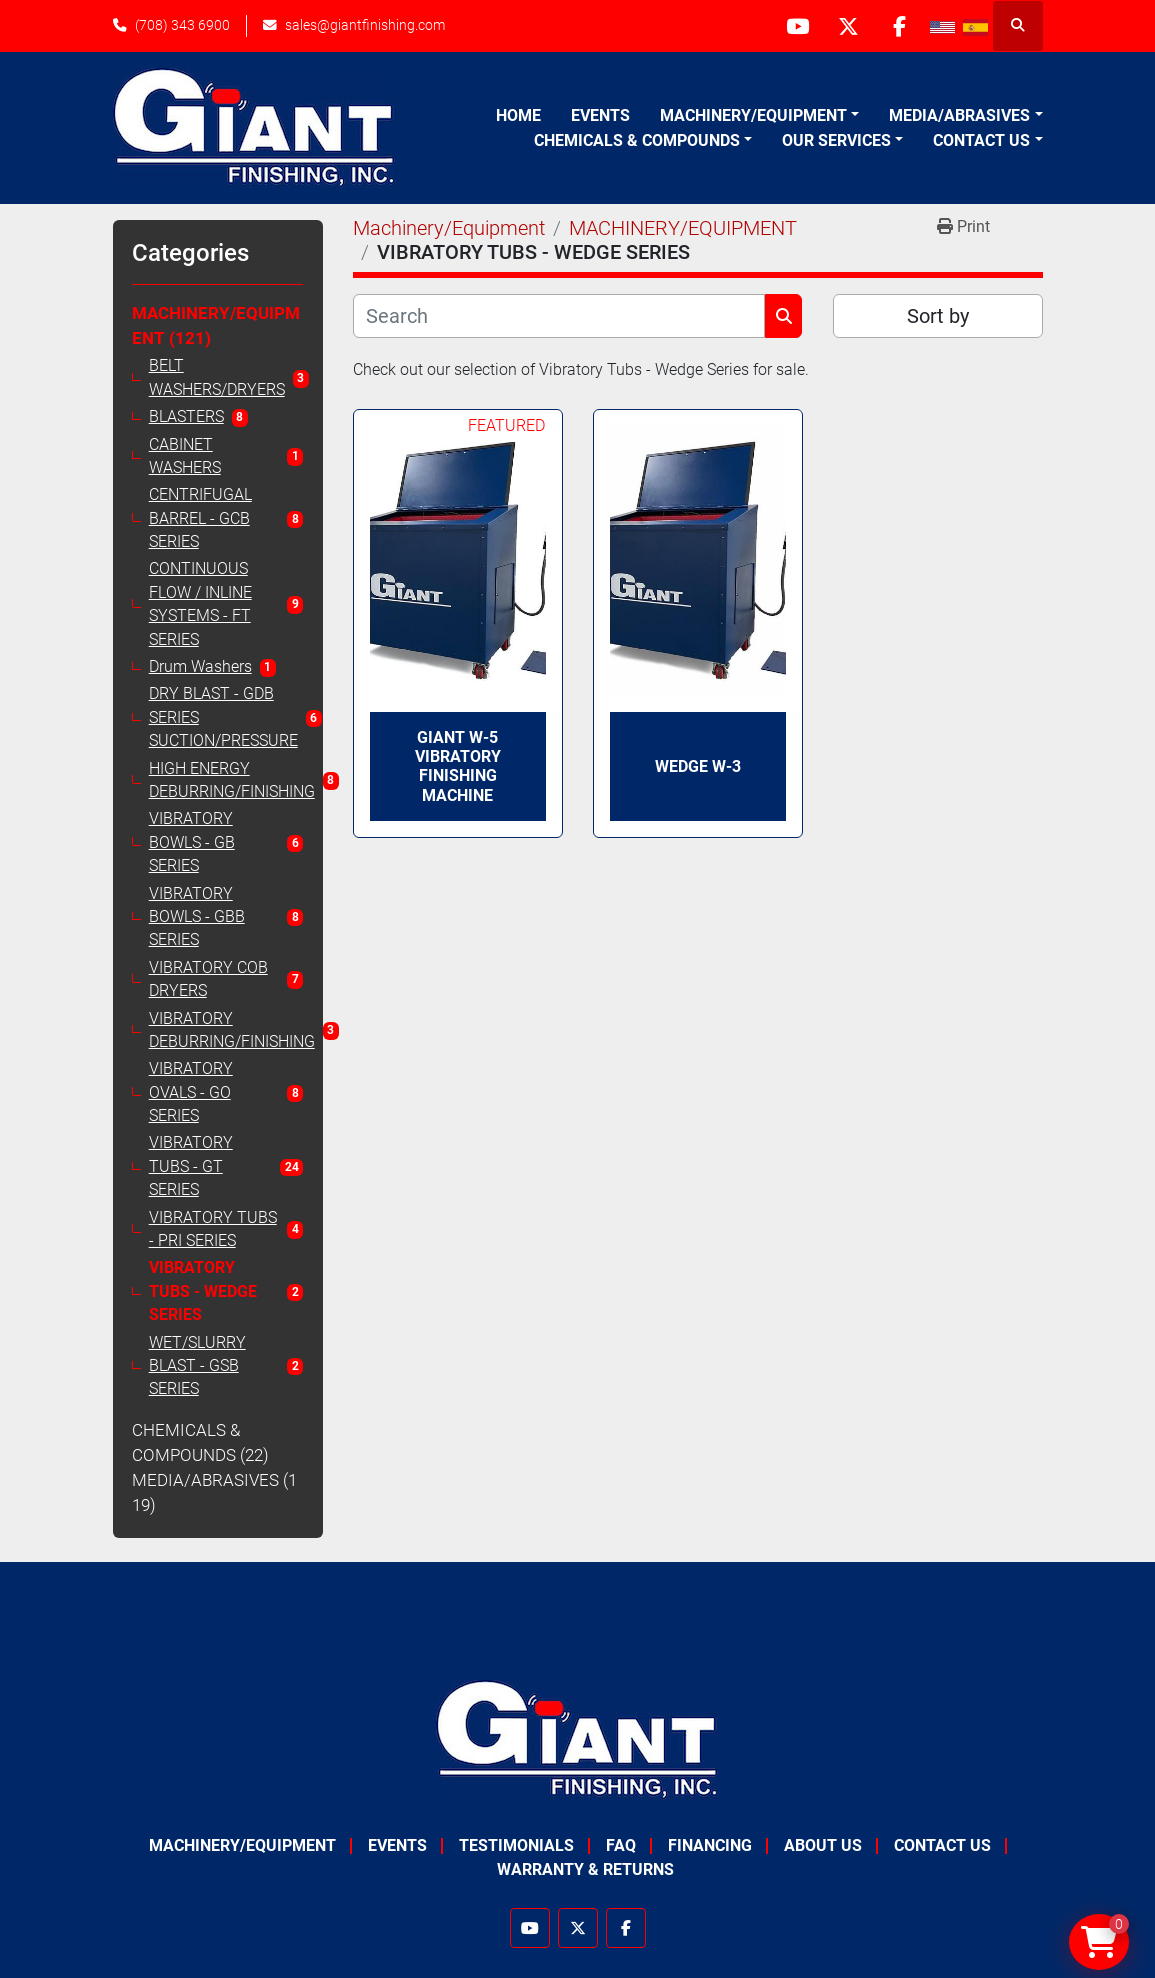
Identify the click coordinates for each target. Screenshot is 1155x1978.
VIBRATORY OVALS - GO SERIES (191, 1092)
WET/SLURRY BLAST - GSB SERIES (197, 1366)
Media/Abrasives (959, 115)
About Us (823, 1845)
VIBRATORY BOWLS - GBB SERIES (197, 917)
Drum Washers (200, 667)
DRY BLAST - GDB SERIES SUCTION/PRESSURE (223, 717)
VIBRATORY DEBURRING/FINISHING (232, 1030)
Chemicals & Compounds (637, 140)
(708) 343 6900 (182, 25)
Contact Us (981, 140)
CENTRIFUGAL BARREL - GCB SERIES (200, 518)
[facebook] (900, 26)
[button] (759, 116)
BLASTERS (186, 417)
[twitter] (849, 26)
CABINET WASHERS (185, 456)
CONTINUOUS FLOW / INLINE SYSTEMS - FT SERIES (200, 604)
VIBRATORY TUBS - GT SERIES (191, 1166)
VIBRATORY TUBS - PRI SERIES (213, 1229)
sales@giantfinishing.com (365, 25)
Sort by (938, 316)
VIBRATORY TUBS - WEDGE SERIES (203, 1291)
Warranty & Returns (585, 1869)
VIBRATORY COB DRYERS (208, 979)
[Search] (559, 316)
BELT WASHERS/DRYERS (217, 377)
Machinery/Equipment (753, 115)
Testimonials (516, 1845)
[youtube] (798, 26)
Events (600, 115)
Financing (710, 1845)
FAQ (621, 1845)
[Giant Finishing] (577, 1738)
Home (518, 115)
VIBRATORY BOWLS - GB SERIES (192, 842)
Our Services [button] (836, 140)
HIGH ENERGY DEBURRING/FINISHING (232, 780)
